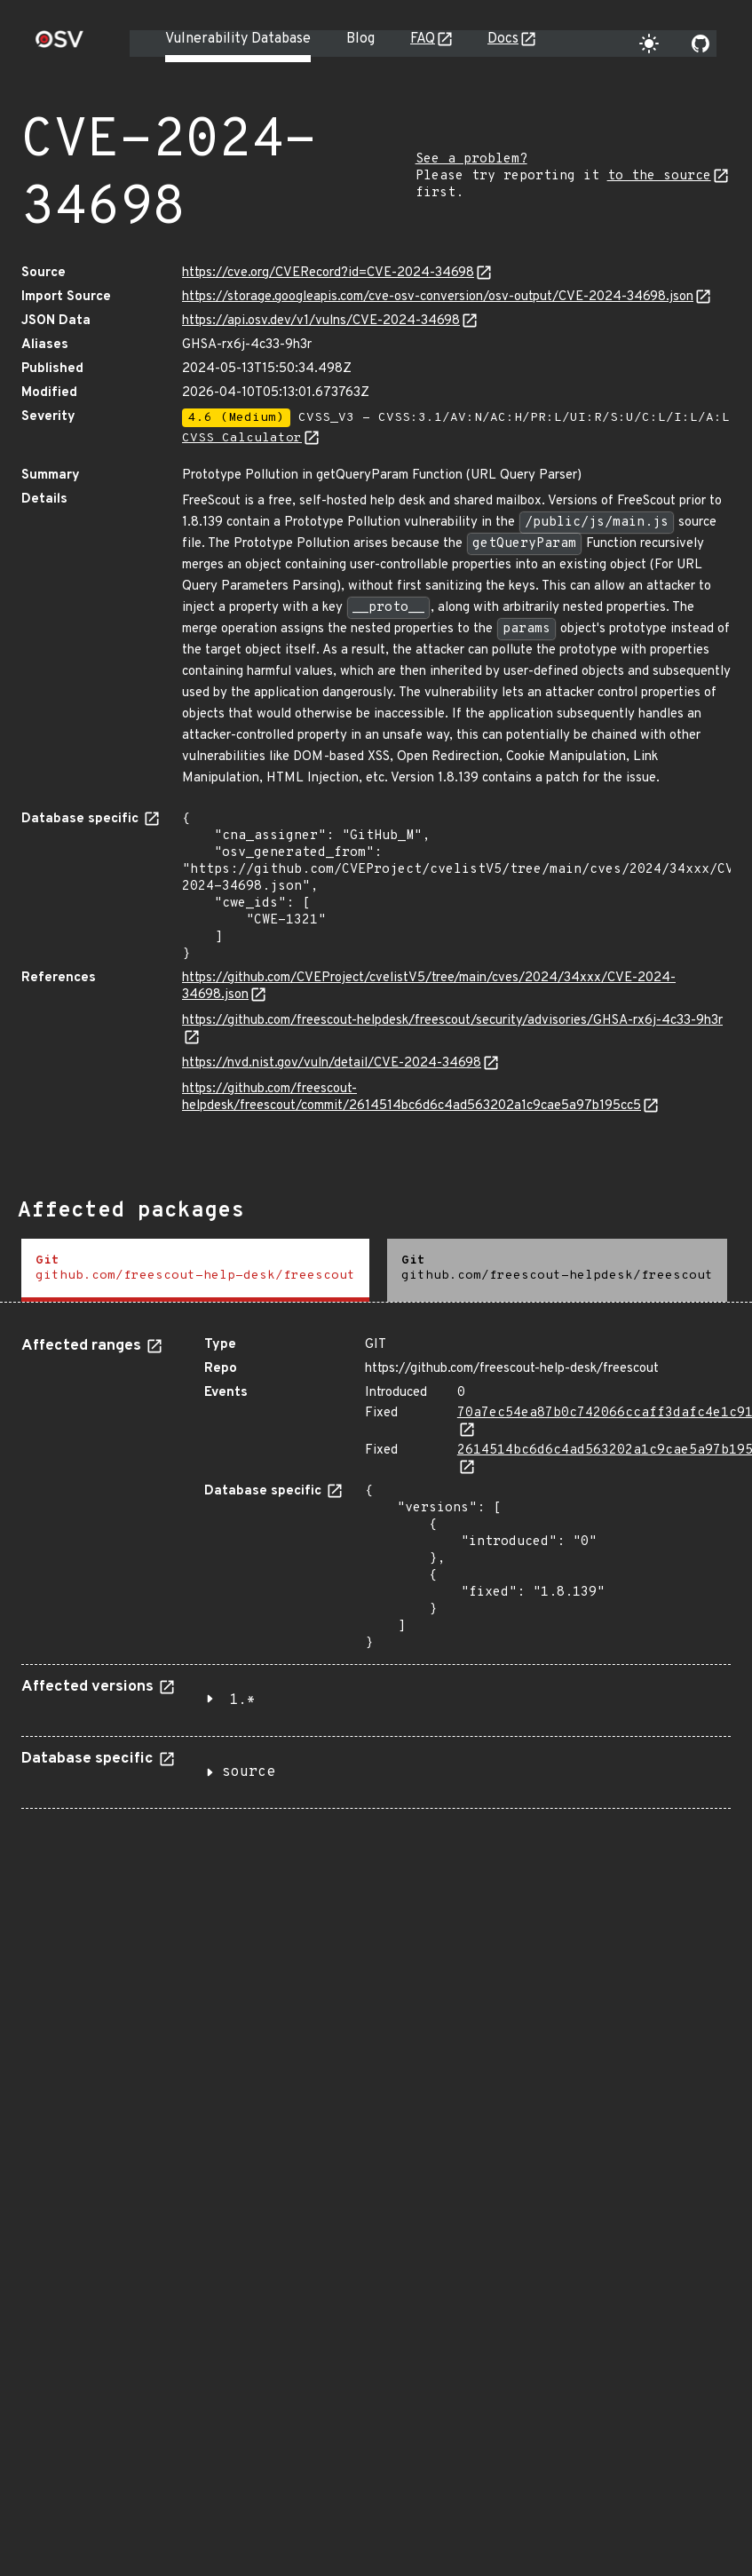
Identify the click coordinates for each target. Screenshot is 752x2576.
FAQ (422, 39)
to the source (659, 176)
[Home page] (59, 44)
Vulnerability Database (238, 39)
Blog (360, 39)
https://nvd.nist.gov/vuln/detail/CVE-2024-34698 (331, 1063)
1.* (242, 1700)
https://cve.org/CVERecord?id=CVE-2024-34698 (328, 273)
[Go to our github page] (700, 43)
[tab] (195, 1270)
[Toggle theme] (649, 43)
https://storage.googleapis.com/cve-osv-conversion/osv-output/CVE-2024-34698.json (437, 297)
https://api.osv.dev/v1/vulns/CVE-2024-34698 (321, 321)
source (248, 1772)
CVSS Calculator (242, 438)
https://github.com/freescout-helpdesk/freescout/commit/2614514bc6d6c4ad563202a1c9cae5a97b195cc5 (411, 1097)
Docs (502, 39)
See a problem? (471, 159)
